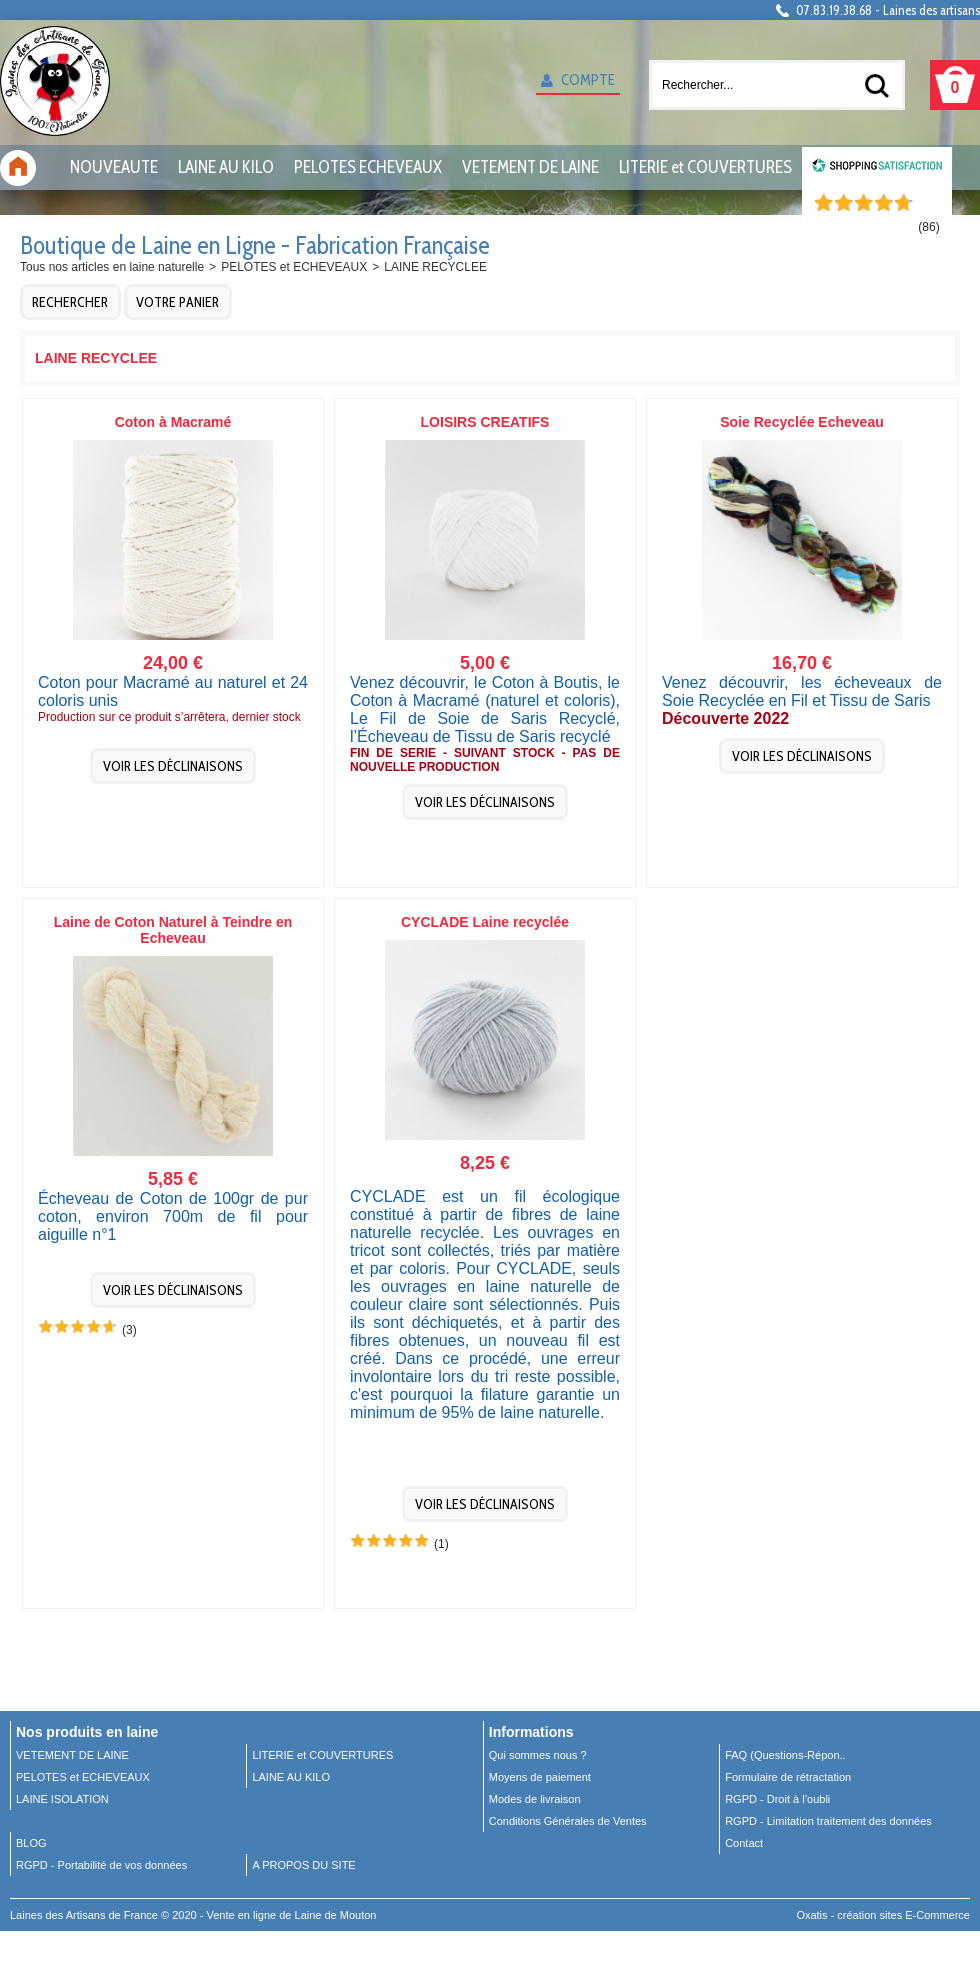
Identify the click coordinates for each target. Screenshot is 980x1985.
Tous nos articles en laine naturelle (112, 267)
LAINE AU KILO (226, 167)
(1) (441, 1544)
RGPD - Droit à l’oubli (777, 1799)
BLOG (31, 1843)
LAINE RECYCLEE (435, 267)
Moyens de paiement (540, 1777)
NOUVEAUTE (114, 167)
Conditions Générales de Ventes (568, 1821)
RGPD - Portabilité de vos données (101, 1865)
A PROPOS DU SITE (303, 1865)
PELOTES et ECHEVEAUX (294, 267)
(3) (129, 1330)
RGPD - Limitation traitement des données (828, 1821)
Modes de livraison (535, 1799)
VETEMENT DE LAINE (530, 167)
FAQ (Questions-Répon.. (785, 1755)
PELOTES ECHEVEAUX (368, 167)
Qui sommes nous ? (538, 1755)
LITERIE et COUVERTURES (705, 167)
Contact (744, 1843)
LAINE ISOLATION (62, 1799)
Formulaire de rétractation (788, 1777)
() (928, 227)
